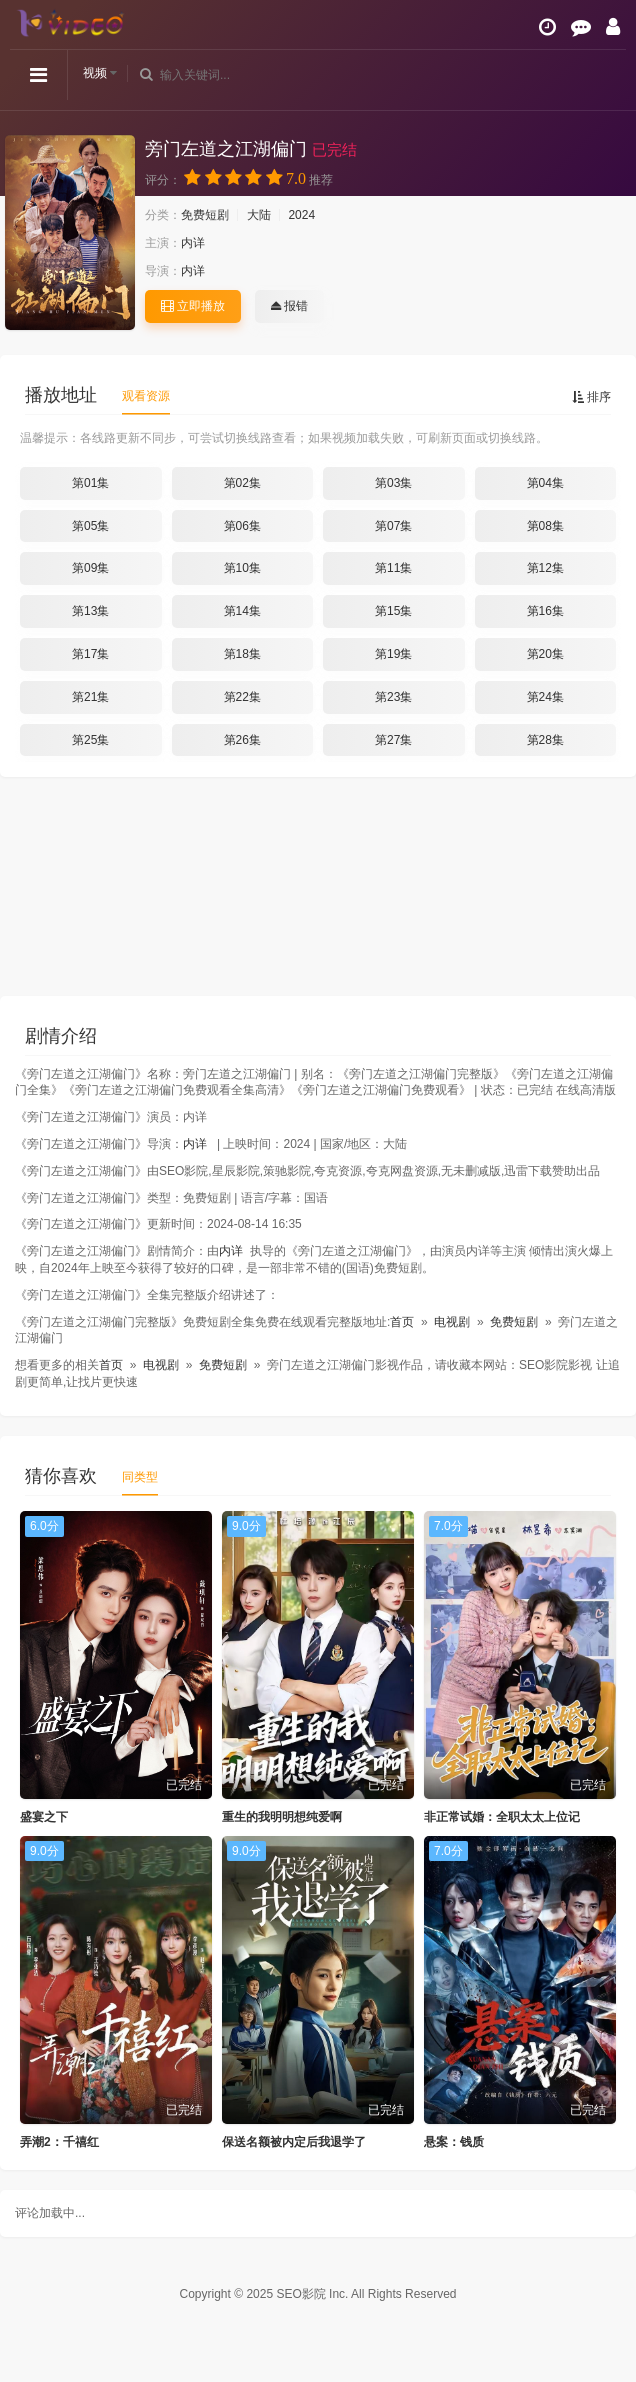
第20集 (545, 654)
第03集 (393, 483)
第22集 (242, 697)
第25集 (90, 740)
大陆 (259, 215)
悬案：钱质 (454, 2142)
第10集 (242, 568)
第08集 (545, 526)
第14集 (242, 611)
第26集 (242, 740)
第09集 (90, 568)
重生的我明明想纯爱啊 (282, 1817)
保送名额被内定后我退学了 (294, 2142)
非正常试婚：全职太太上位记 (502, 1817)
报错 (289, 306)
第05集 (90, 526)
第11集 (393, 568)
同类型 (140, 1477)
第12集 (545, 568)
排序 (591, 397)
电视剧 (452, 1322)
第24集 (545, 697)
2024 (301, 215)
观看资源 (146, 396)
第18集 (242, 654)
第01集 (90, 483)
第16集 (545, 611)
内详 (193, 243)
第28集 (545, 740)
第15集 (393, 611)
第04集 (545, 483)
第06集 (242, 526)
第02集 (242, 483)
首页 (402, 1322)
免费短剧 (205, 215)
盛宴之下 (44, 1817)
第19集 (393, 654)
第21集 (90, 697)
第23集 (393, 697)
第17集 (90, 654)
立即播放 (193, 306)
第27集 (393, 740)
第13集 (90, 611)
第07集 (393, 526)
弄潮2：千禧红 (59, 2142)
